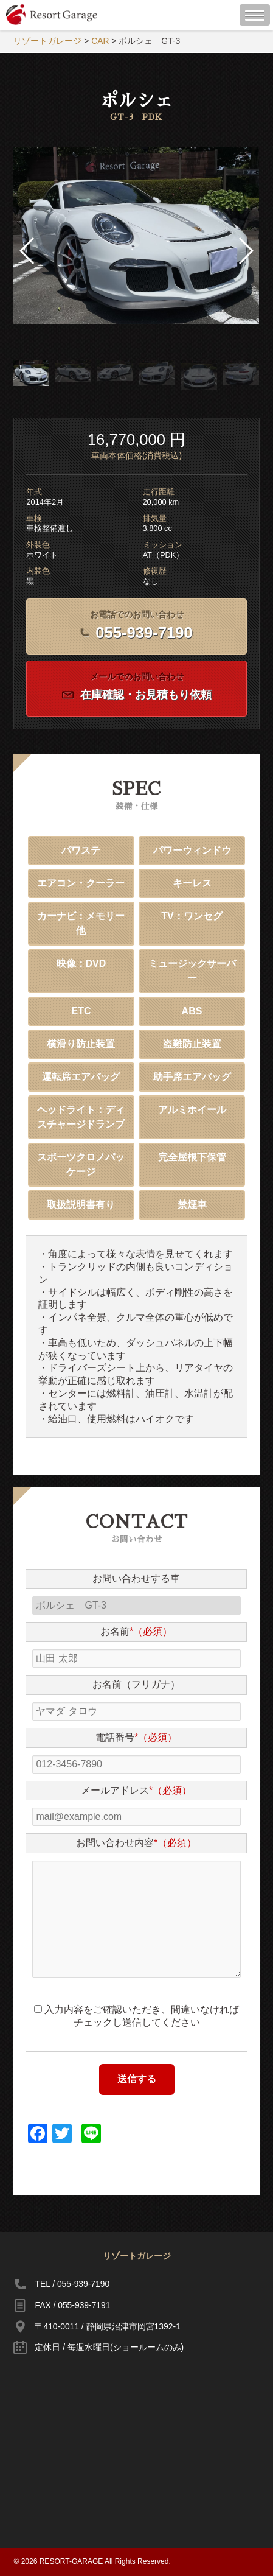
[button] (245, 250)
